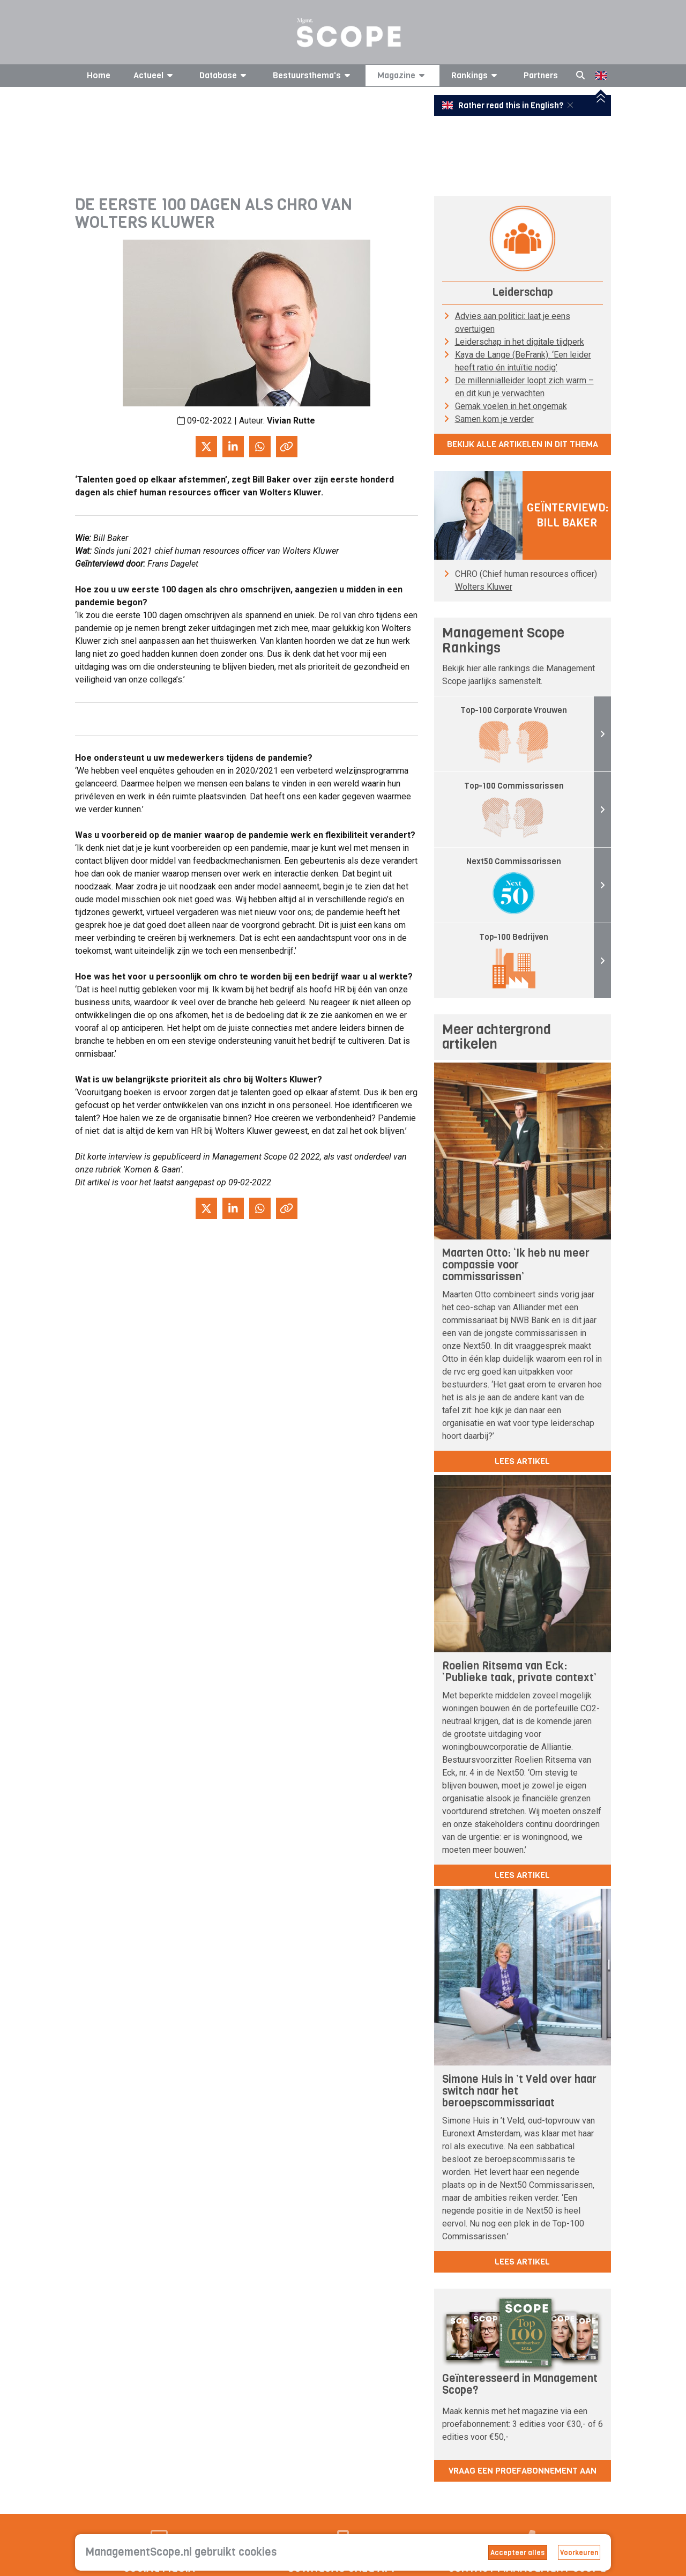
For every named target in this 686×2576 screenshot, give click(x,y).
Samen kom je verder (494, 419)
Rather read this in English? (503, 105)
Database (224, 75)
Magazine (402, 75)
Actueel (154, 75)
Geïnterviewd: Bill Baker (567, 515)
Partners (541, 75)
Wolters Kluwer (483, 587)
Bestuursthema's (313, 75)
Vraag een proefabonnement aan (522, 2470)
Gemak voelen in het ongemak (511, 406)
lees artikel (522, 1461)
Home (98, 75)
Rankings (476, 75)
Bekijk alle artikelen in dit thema (522, 444)
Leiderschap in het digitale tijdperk (519, 342)
